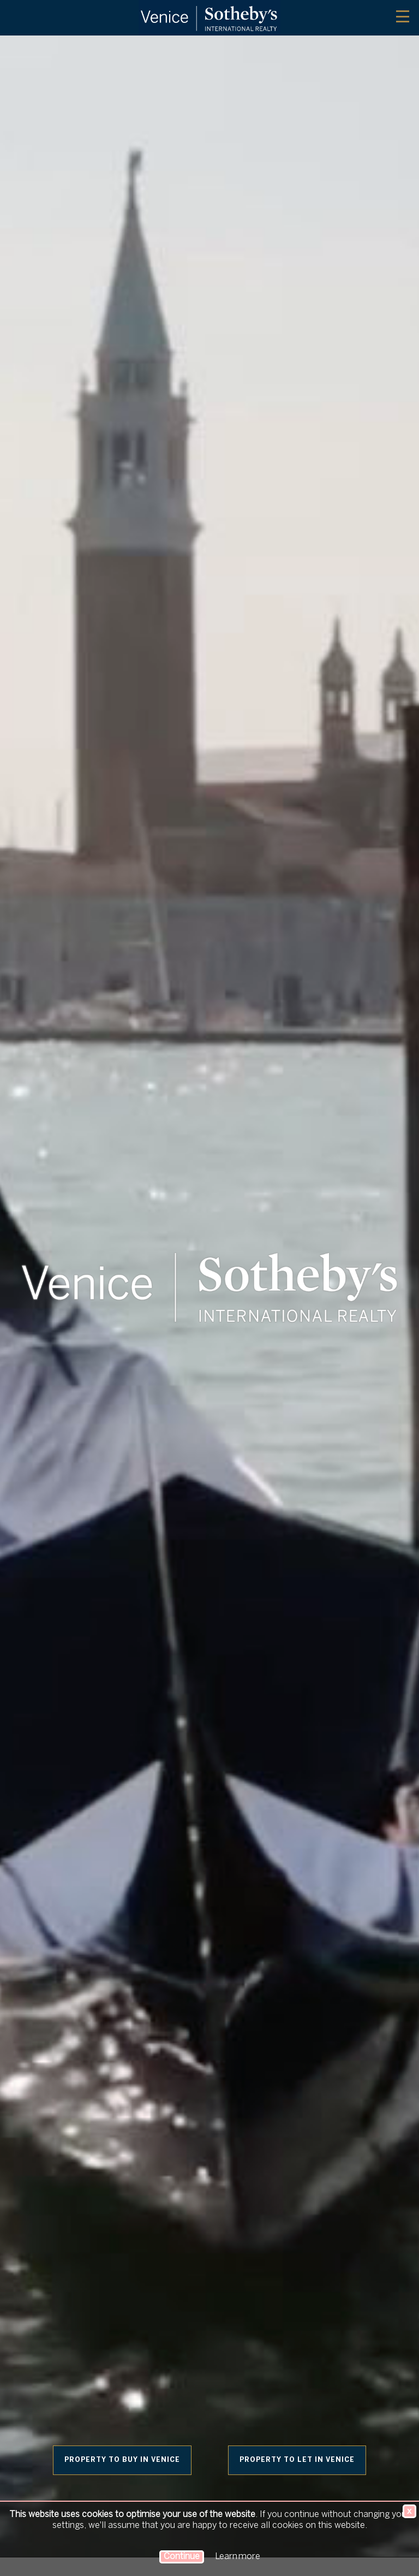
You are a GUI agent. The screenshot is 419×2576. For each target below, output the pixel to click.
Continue (182, 2557)
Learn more (237, 2557)
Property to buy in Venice (122, 2460)
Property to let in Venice (297, 2460)
